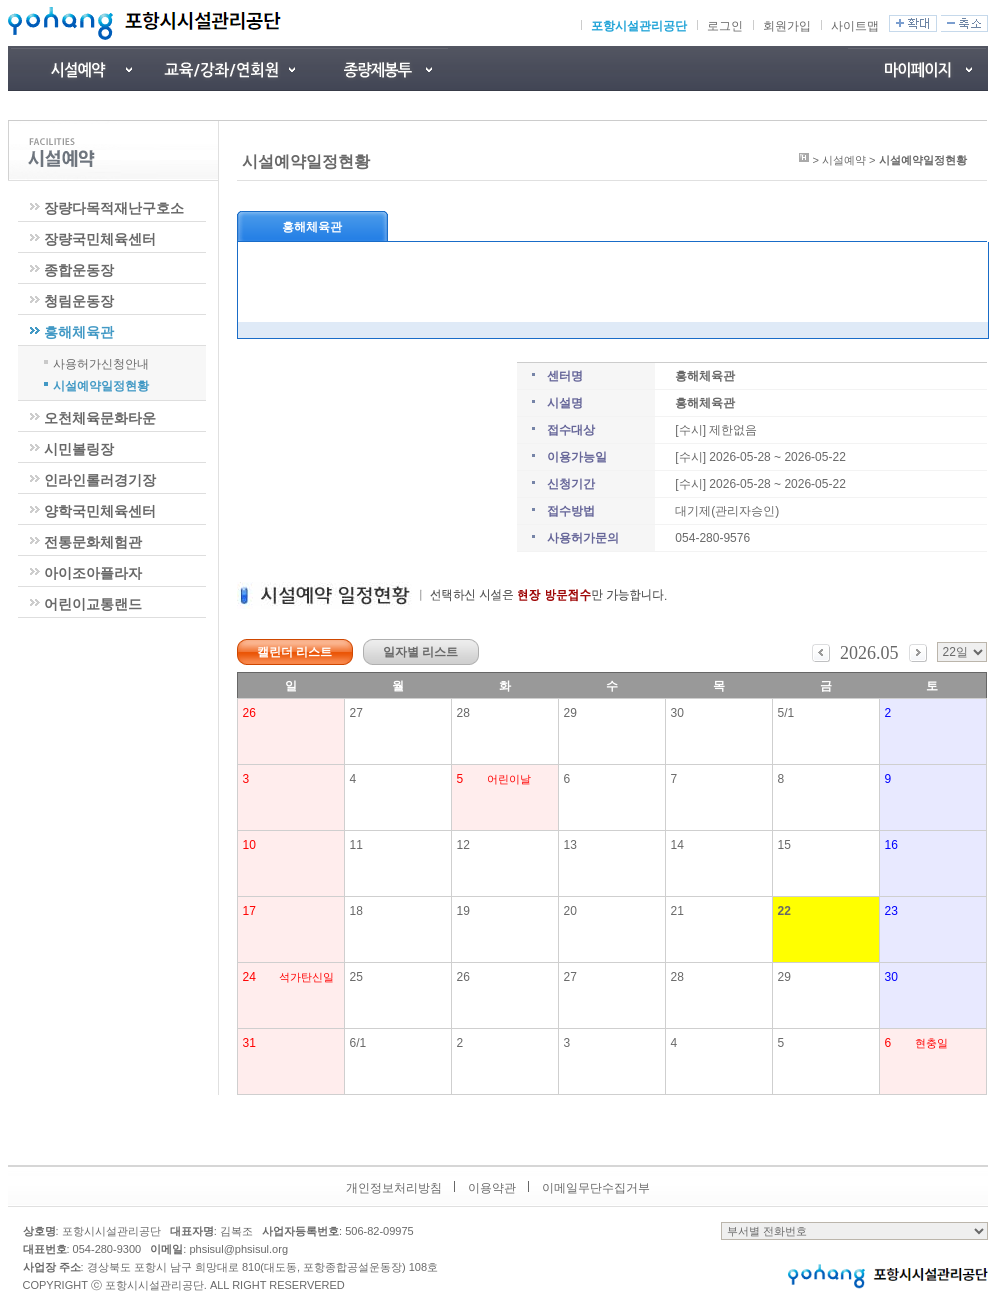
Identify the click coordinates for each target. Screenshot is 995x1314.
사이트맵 (855, 26)
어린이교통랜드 (93, 604)
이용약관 (492, 1188)
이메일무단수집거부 (596, 1188)
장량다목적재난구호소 (114, 208)
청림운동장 (79, 301)
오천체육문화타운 (100, 418)
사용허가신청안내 (101, 363)
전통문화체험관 (93, 542)
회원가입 (787, 26)
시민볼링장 (79, 449)
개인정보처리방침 (394, 1188)
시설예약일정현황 (101, 385)
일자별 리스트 (420, 652)
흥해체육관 (79, 332)
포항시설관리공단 (639, 26)
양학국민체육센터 (100, 511)
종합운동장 (79, 270)
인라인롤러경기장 (100, 480)
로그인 (725, 26)
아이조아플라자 (93, 573)
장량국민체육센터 (100, 239)
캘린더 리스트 (294, 652)
